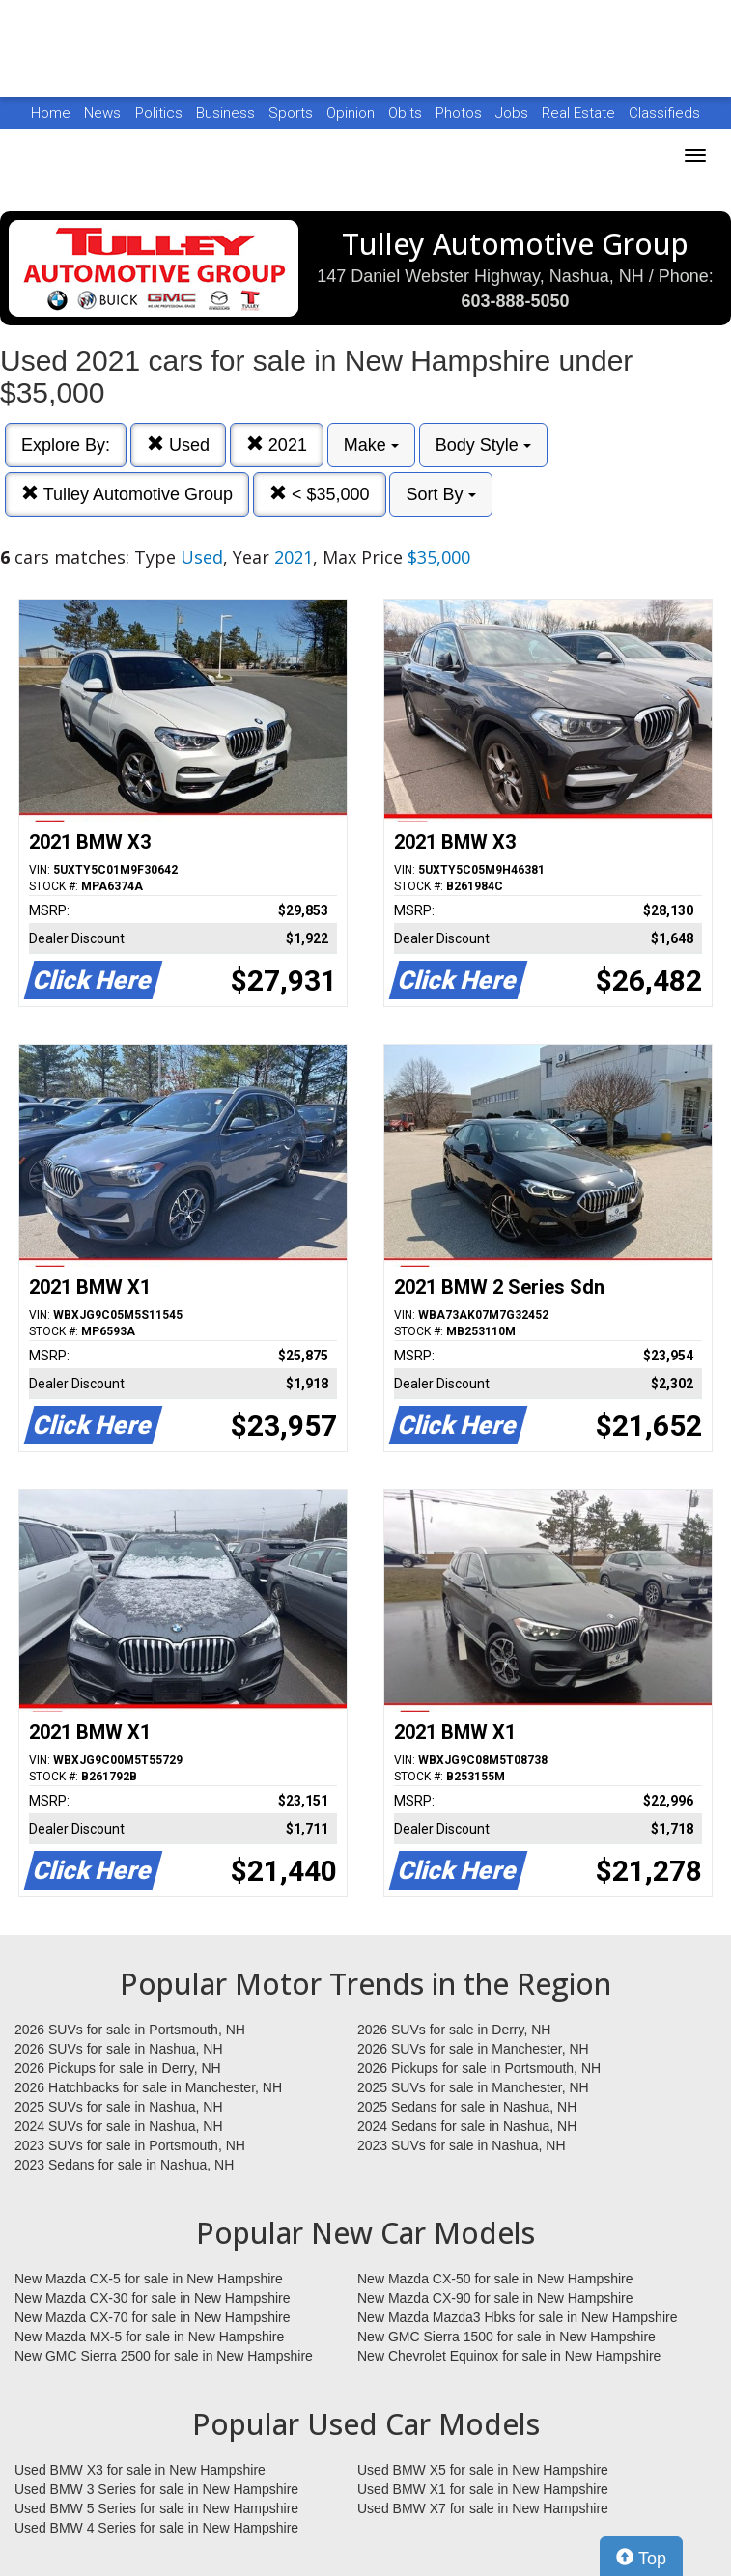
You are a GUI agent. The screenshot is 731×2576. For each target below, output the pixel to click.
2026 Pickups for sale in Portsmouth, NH (479, 2068)
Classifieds (664, 113)
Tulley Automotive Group (127, 494)
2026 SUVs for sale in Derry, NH (453, 2029)
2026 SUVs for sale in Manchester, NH (473, 2049)
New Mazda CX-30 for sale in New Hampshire (152, 2298)
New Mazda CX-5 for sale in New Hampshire (148, 2278)
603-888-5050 (515, 301)
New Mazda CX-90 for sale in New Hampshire (495, 2298)
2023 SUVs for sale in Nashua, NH (461, 2145)
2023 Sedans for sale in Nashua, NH (124, 2164)
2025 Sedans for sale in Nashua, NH (466, 2106)
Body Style (483, 445)
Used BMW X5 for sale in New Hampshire (482, 2470)
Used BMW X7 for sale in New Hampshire (482, 2508)
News (102, 113)
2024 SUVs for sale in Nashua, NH (118, 2126)
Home (50, 113)
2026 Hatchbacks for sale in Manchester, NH (148, 2087)
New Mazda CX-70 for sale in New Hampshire (152, 2317)
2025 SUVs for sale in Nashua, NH (118, 2106)
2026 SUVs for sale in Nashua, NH (118, 2049)
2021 (276, 444)
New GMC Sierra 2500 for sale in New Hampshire (163, 2356)
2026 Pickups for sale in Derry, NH (117, 2068)
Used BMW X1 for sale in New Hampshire (482, 2489)
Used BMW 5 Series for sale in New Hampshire (156, 2508)
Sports (292, 113)
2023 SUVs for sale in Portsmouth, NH (129, 2145)
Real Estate (580, 113)
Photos (461, 113)
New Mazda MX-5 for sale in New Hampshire (149, 2336)
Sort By (440, 494)
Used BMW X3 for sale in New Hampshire (140, 2470)
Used (178, 444)
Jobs (513, 113)
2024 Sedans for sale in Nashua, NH (466, 2126)
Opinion (352, 113)
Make (371, 445)
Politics (159, 113)
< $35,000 (319, 494)
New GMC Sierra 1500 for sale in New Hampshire (506, 2336)
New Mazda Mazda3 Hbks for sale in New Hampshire (517, 2317)
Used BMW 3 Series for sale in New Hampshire (156, 2489)
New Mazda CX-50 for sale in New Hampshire (495, 2278)
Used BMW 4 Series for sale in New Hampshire (156, 2527)
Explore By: (65, 445)
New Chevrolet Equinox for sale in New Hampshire (509, 2356)
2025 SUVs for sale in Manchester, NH (473, 2087)
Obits (407, 113)
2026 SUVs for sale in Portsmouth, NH (129, 2029)
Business (227, 113)
